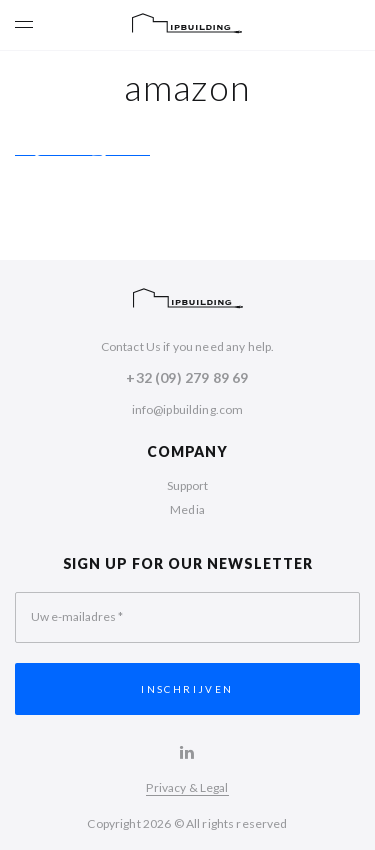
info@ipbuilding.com (188, 409)
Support (188, 485)
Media (187, 509)
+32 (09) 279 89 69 (187, 377)
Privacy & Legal (187, 787)
